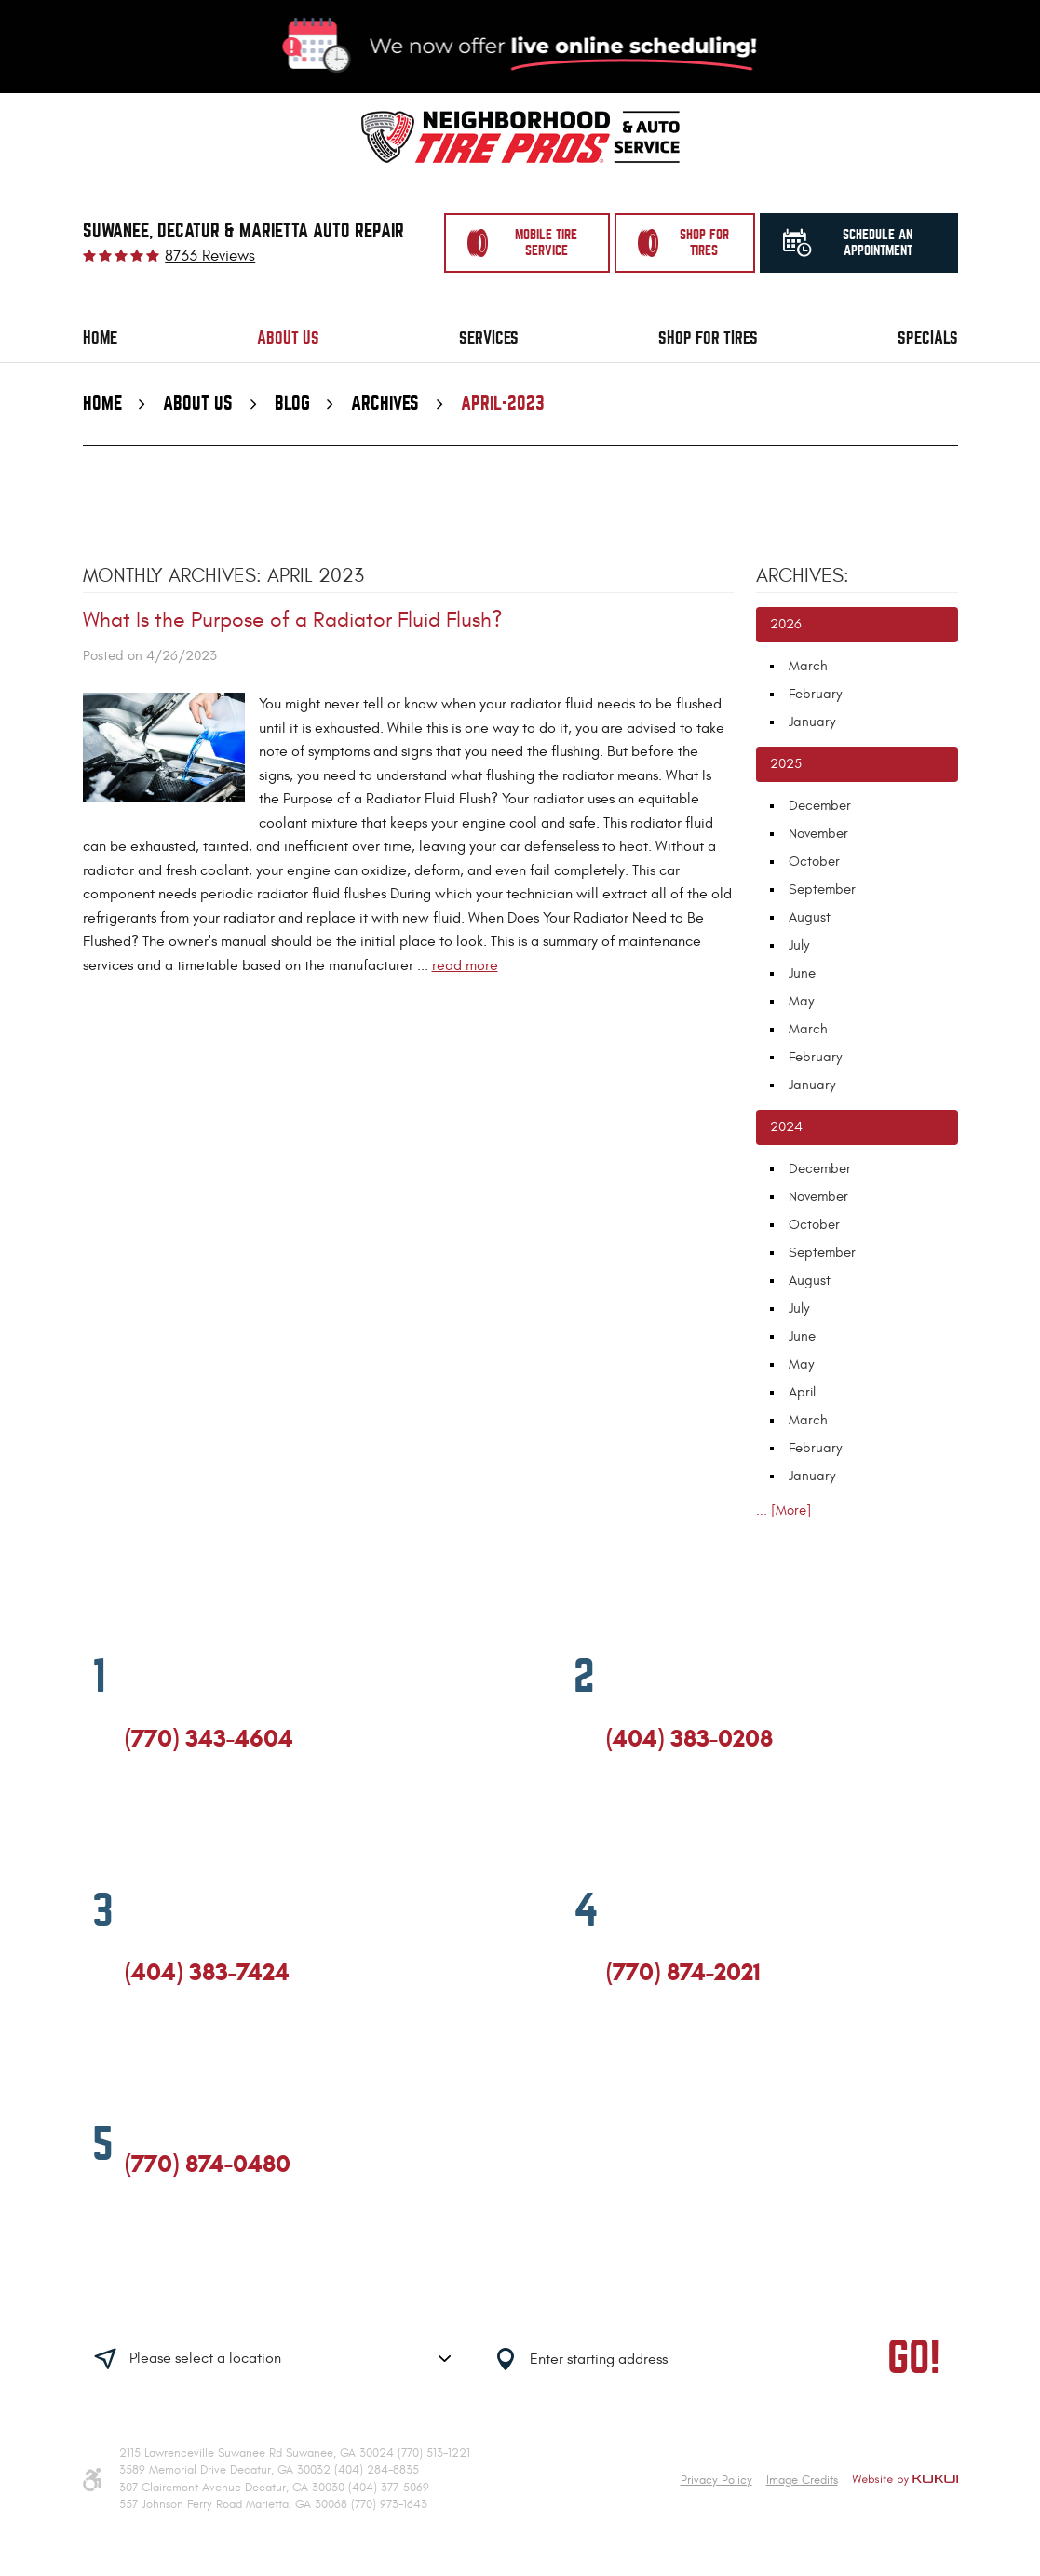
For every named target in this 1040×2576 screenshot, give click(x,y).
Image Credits (802, 2480)
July (799, 945)
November (818, 834)
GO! (913, 2358)
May (801, 1001)
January (812, 722)
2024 (786, 1127)
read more (465, 965)
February (815, 694)
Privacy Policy (716, 2480)
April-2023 (503, 403)
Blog (292, 403)
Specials (928, 338)
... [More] (783, 1510)
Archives (385, 403)
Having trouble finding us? (286, 2300)
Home (100, 338)
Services (489, 338)
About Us (288, 338)
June (802, 973)
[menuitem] (100, 338)
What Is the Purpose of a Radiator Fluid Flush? (293, 620)
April (802, 1392)
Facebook (133, 1819)
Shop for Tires (708, 338)
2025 (786, 764)
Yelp (201, 1819)
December (820, 806)
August (810, 917)
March (808, 666)
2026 (786, 624)
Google (166, 1819)
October (814, 862)
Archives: (802, 576)
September (822, 889)
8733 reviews (210, 256)
